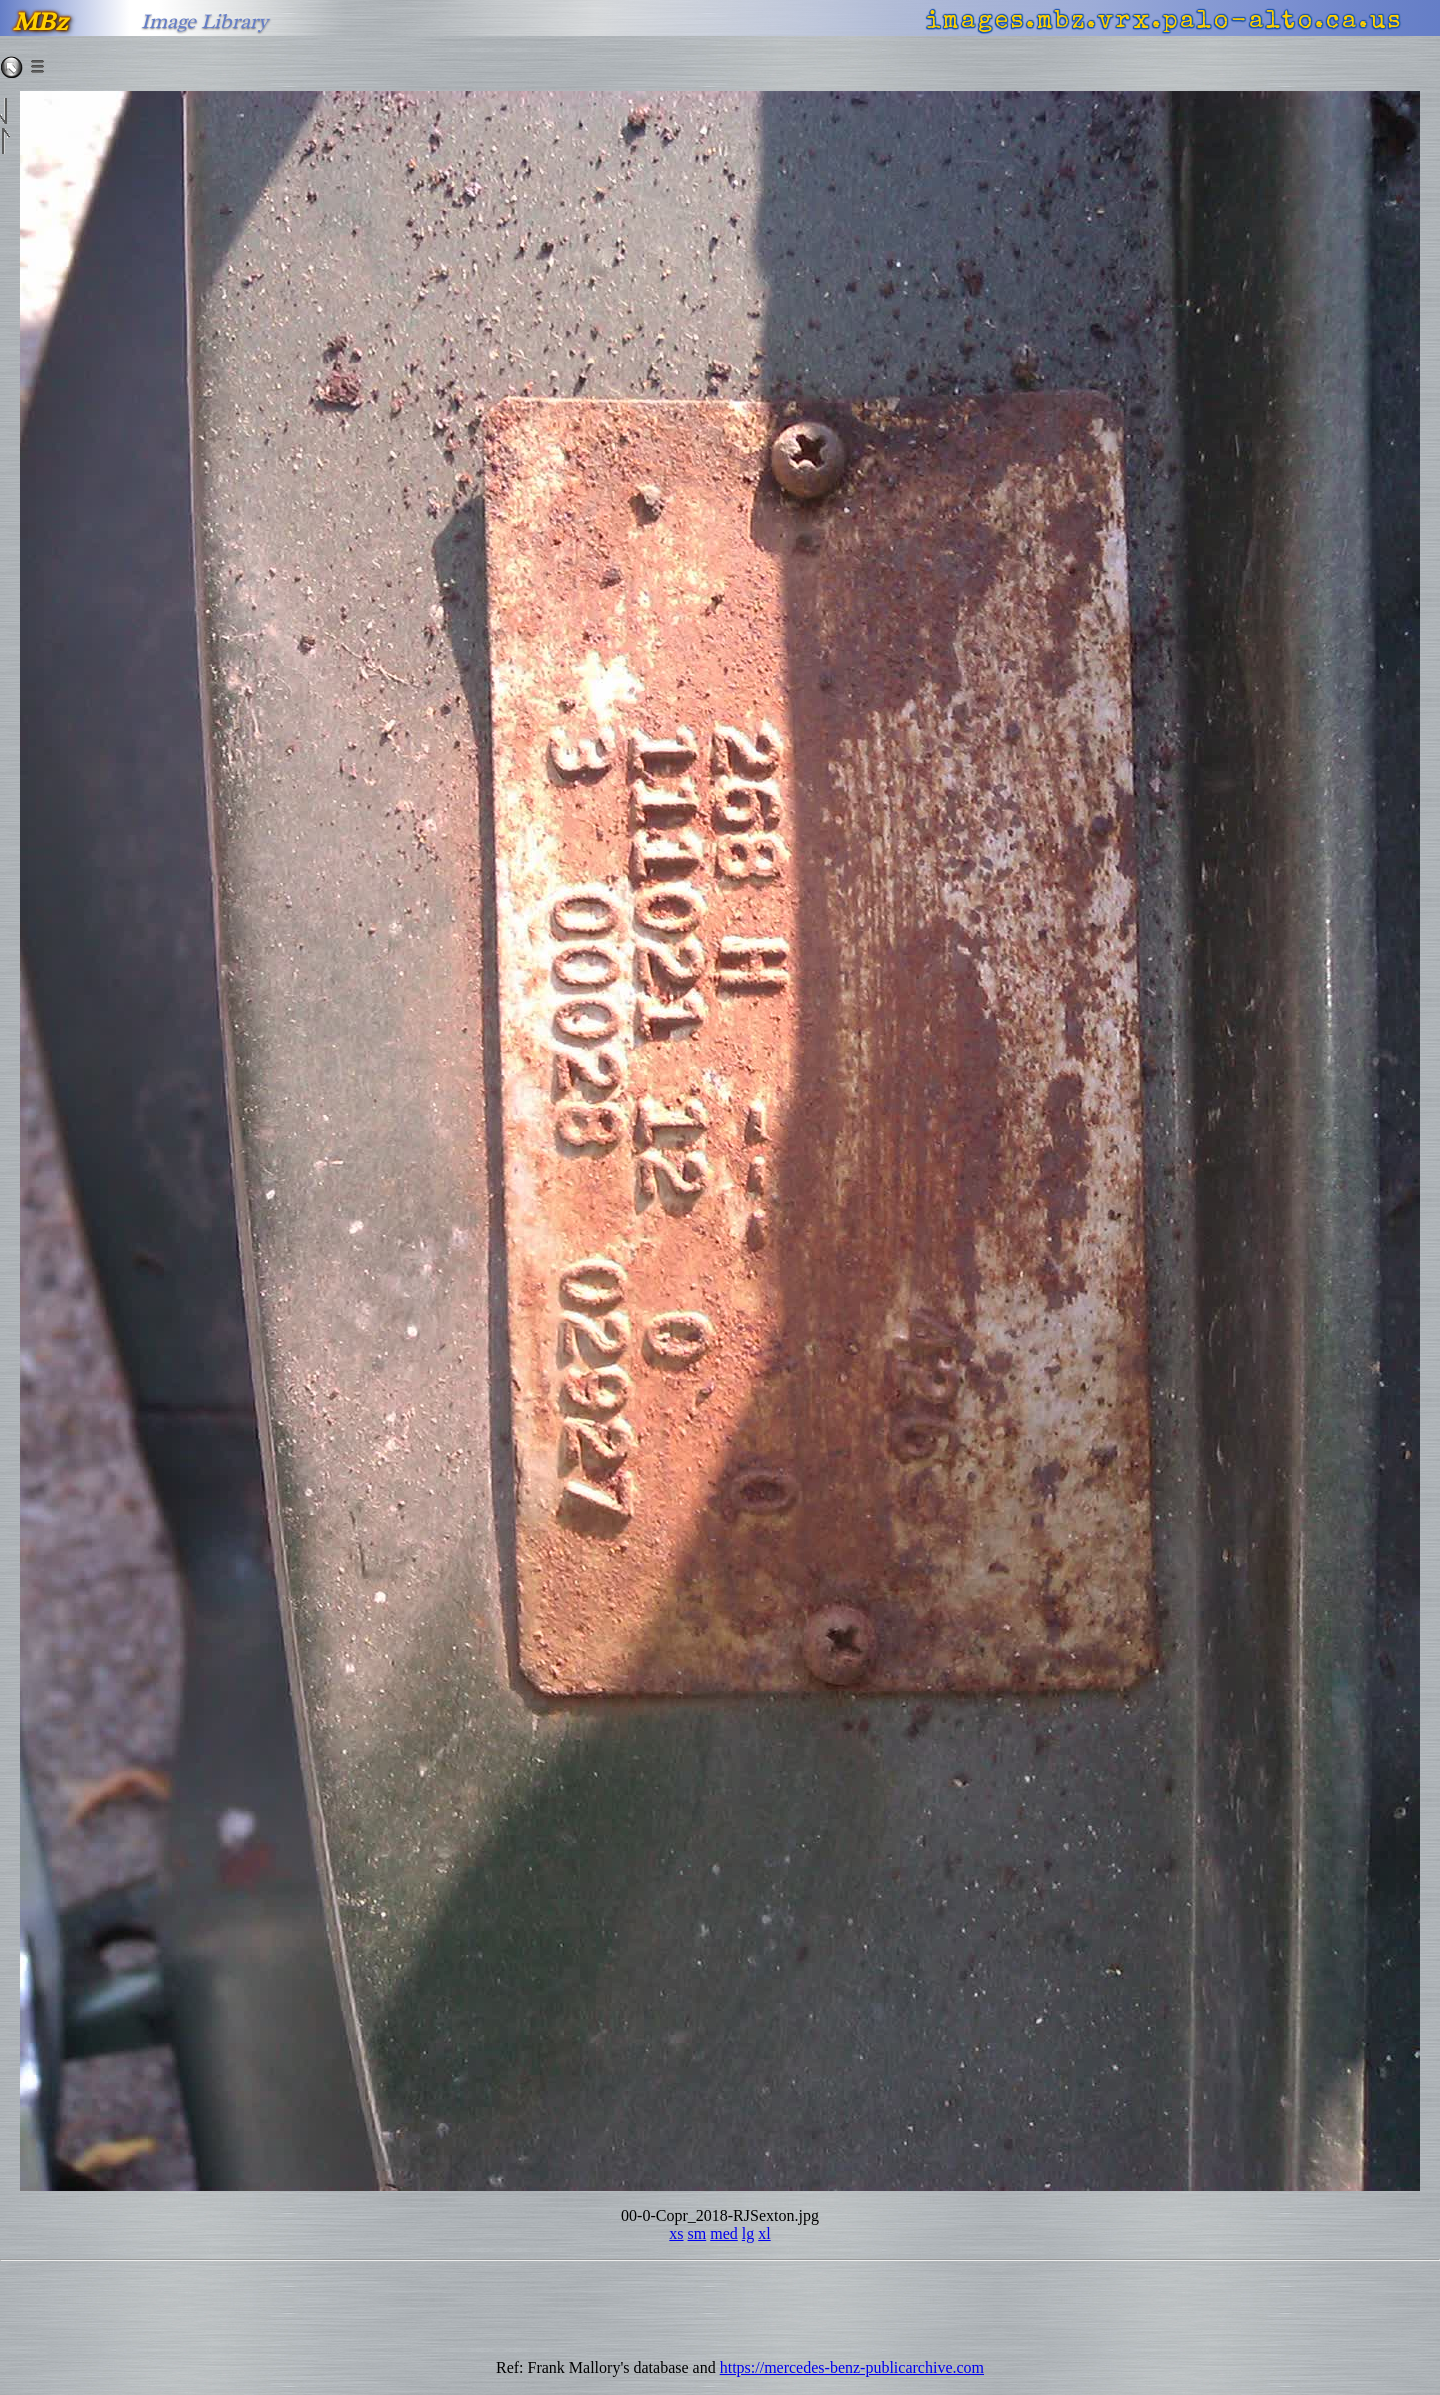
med (724, 2233)
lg (748, 2233)
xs (676, 2233)
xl (764, 2233)
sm (697, 2233)
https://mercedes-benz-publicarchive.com (852, 2367)
